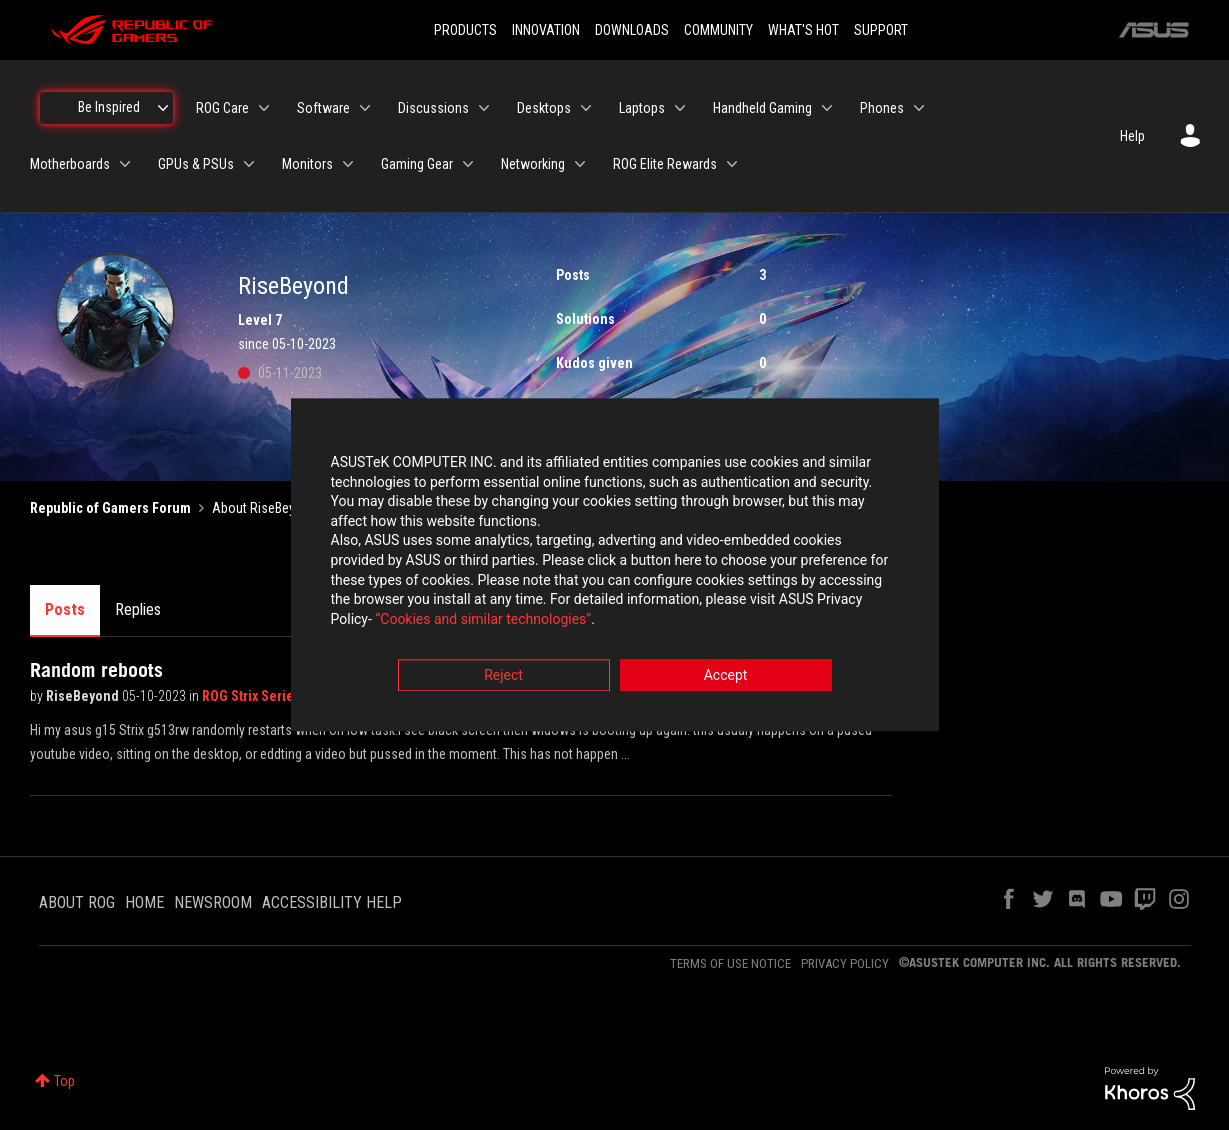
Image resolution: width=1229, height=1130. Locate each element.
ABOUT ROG (77, 902)
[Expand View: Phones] (919, 108)
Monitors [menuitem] (307, 164)
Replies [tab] (138, 609)
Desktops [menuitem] (544, 108)
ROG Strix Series (253, 696)
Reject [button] (503, 676)
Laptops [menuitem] (642, 108)
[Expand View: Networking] (580, 164)
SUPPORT (881, 30)
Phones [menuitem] (882, 108)
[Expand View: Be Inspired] (163, 108)
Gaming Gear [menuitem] (417, 164)
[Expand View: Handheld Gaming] (827, 108)
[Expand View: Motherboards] (125, 164)
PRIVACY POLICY (845, 963)
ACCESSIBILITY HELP (332, 902)
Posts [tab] (65, 609)
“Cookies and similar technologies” (483, 619)
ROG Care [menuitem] (222, 108)
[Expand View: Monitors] (348, 164)
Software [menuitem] (323, 108)
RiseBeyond (84, 696)
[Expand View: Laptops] (680, 108)
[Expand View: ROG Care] (264, 108)
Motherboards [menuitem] (70, 164)
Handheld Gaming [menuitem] (762, 108)
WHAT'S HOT (803, 30)
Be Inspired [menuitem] (109, 107)
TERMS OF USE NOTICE (730, 963)
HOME (144, 902)
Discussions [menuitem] (433, 108)
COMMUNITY (718, 30)
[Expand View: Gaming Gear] (468, 164)
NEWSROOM (213, 902)
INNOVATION (546, 30)
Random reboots (96, 670)
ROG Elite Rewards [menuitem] (665, 164)
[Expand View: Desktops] (586, 108)
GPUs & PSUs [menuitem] (196, 164)
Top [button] (64, 1081)
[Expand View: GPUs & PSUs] (249, 164)
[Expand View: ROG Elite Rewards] (732, 164)
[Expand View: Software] (365, 108)
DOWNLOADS (632, 30)
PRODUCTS (465, 30)
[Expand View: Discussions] (484, 108)
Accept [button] (726, 676)
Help (1132, 136)
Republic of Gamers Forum (110, 508)
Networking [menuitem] (533, 164)
